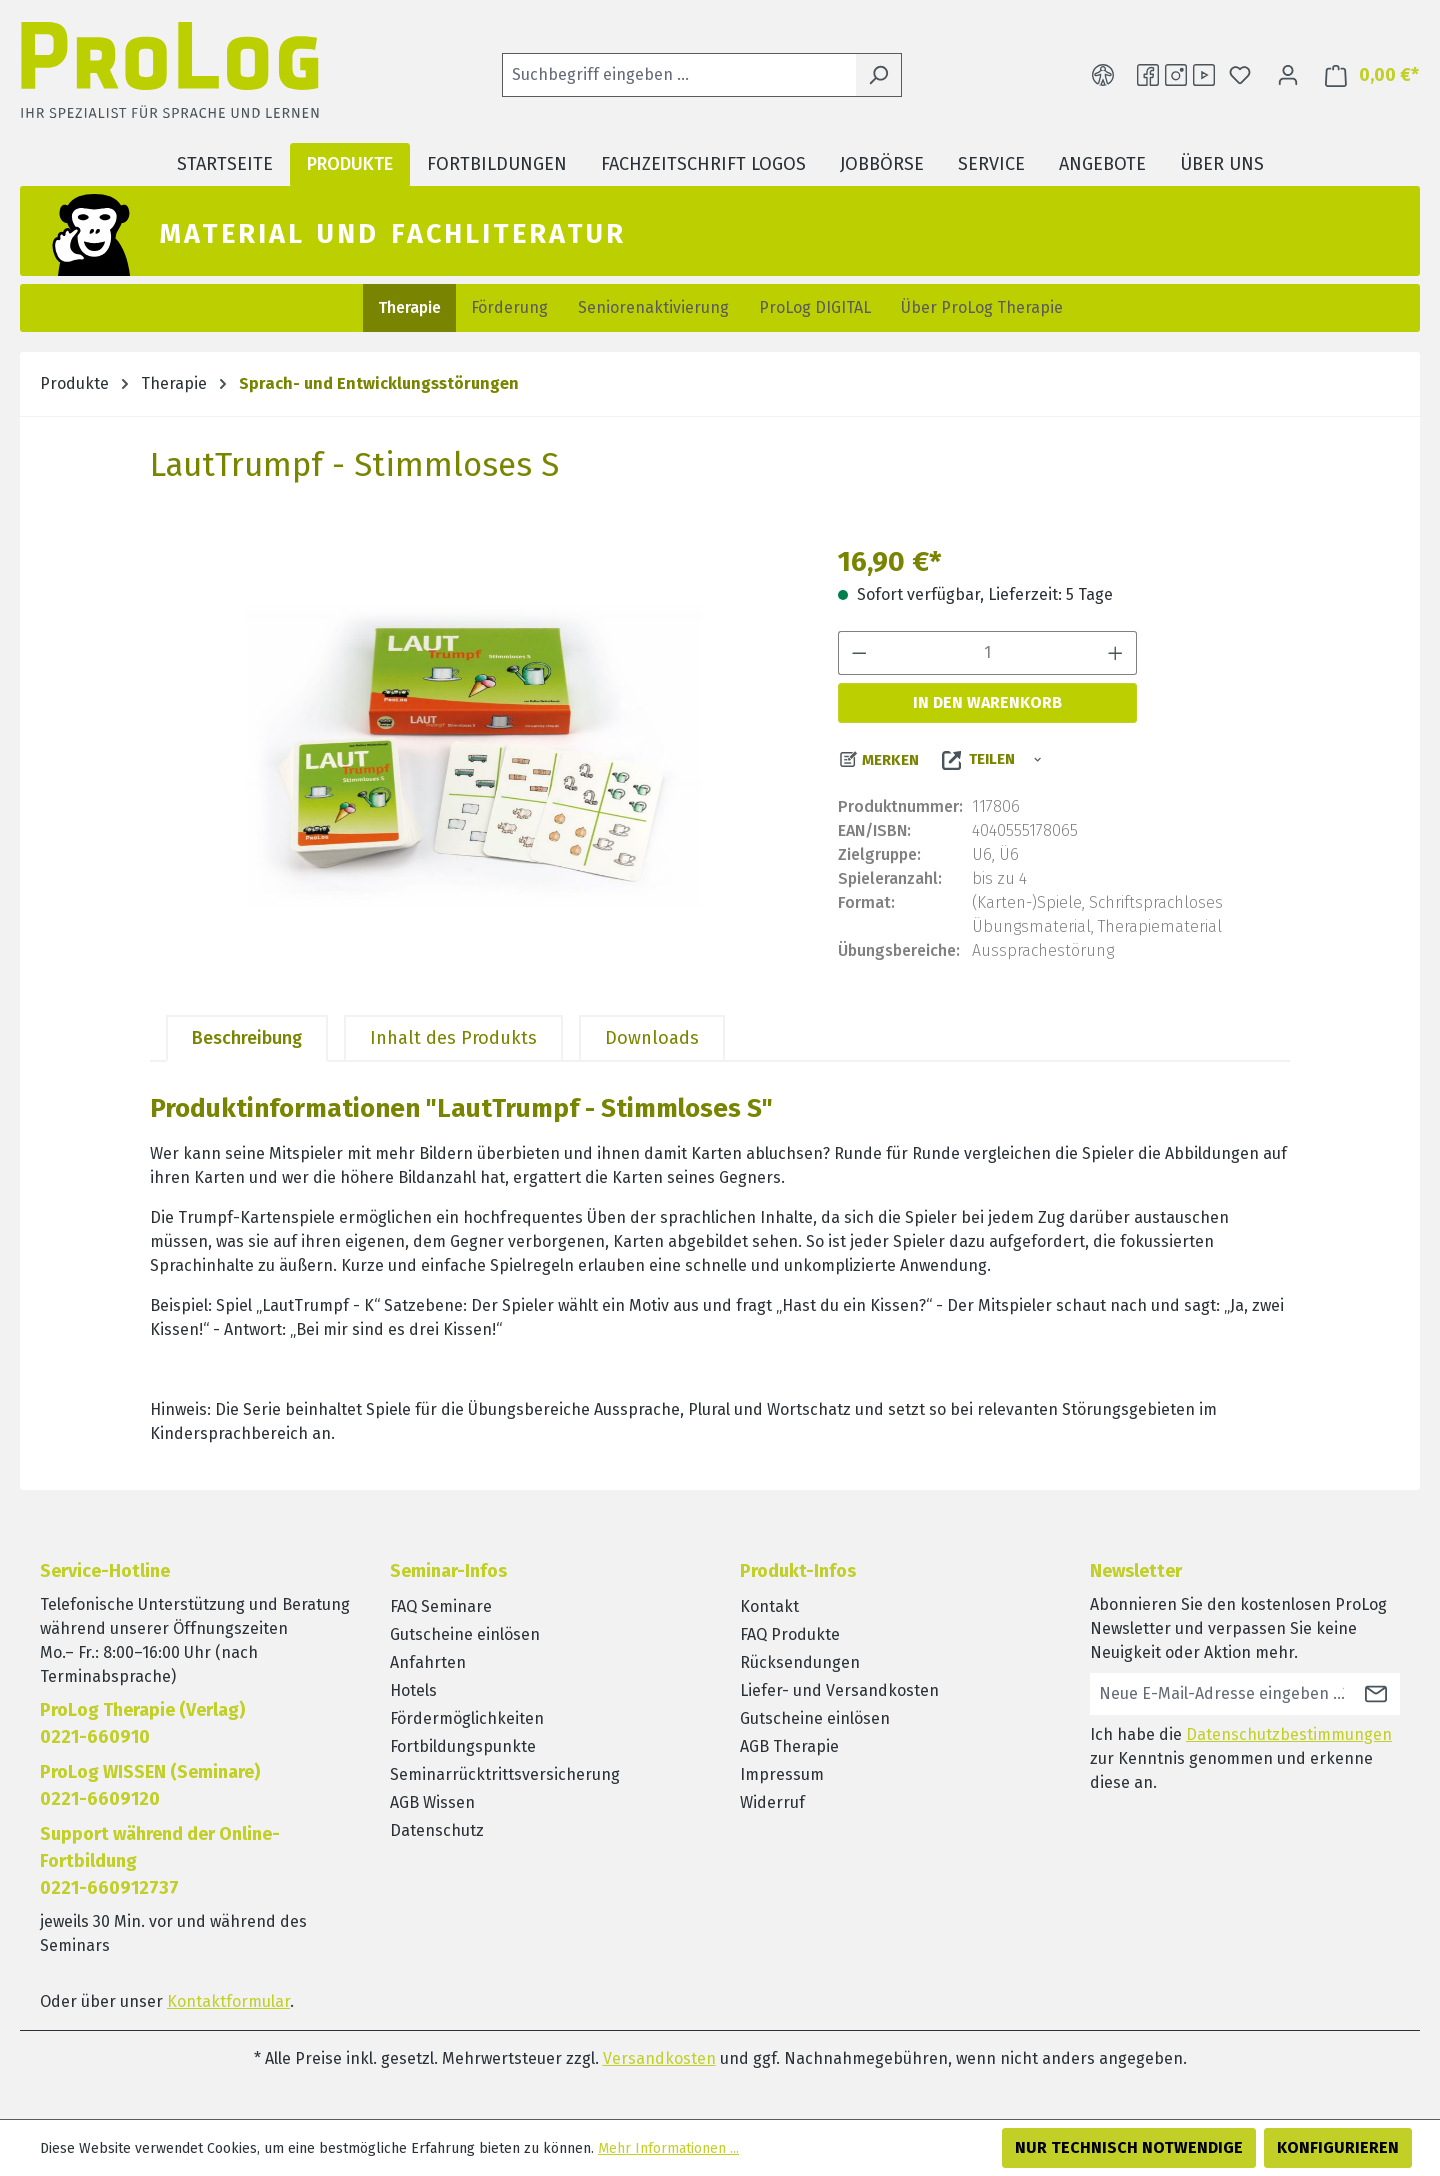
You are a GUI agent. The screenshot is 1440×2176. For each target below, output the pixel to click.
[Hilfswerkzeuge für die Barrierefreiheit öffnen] (1103, 75)
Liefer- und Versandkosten (839, 1690)
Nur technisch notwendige (1129, 2147)
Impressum (782, 1774)
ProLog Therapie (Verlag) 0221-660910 (142, 1723)
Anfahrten (428, 1662)
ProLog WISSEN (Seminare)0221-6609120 (150, 1785)
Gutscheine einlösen (465, 1634)
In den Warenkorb (987, 702)
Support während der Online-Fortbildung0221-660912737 (160, 1861)
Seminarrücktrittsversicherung (505, 1774)
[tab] (247, 1038)
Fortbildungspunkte (463, 1746)
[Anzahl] (987, 653)
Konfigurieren (1338, 2147)
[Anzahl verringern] (859, 653)
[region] (474, 756)
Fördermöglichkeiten (467, 1718)
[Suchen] (878, 75)
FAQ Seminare (441, 1606)
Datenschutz (437, 1830)
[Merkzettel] (1240, 75)
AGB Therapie (789, 1746)
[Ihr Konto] (1288, 75)
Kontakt (769, 1606)
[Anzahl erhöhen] (1116, 653)
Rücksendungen (800, 1662)
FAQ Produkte (790, 1634)
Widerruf (772, 1802)
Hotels (413, 1690)
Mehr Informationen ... (668, 2148)
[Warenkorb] (1366, 75)
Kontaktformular (228, 2001)
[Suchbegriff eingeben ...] (679, 75)
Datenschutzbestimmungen (1289, 1734)
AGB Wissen (432, 1802)
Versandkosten (659, 2058)
